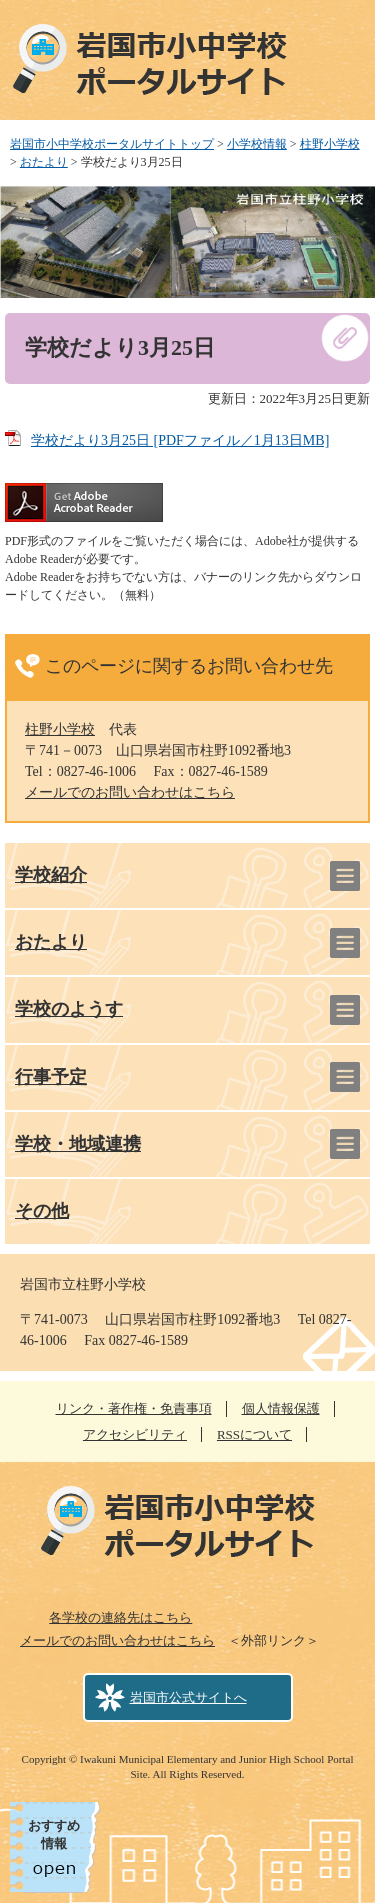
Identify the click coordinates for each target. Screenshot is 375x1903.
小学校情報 (257, 144)
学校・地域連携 (78, 1144)
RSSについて (254, 1434)
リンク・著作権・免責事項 (134, 1408)
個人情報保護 (281, 1408)
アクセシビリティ (135, 1434)
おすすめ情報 (54, 1834)
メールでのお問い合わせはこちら (130, 792)
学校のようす (69, 1009)
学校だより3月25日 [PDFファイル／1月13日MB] (180, 440)
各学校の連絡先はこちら (120, 1617)
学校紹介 (51, 875)
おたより (44, 162)
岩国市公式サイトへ (188, 1697)
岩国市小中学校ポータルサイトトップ (112, 144)
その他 (42, 1211)
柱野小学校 (330, 144)
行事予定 (51, 1077)
